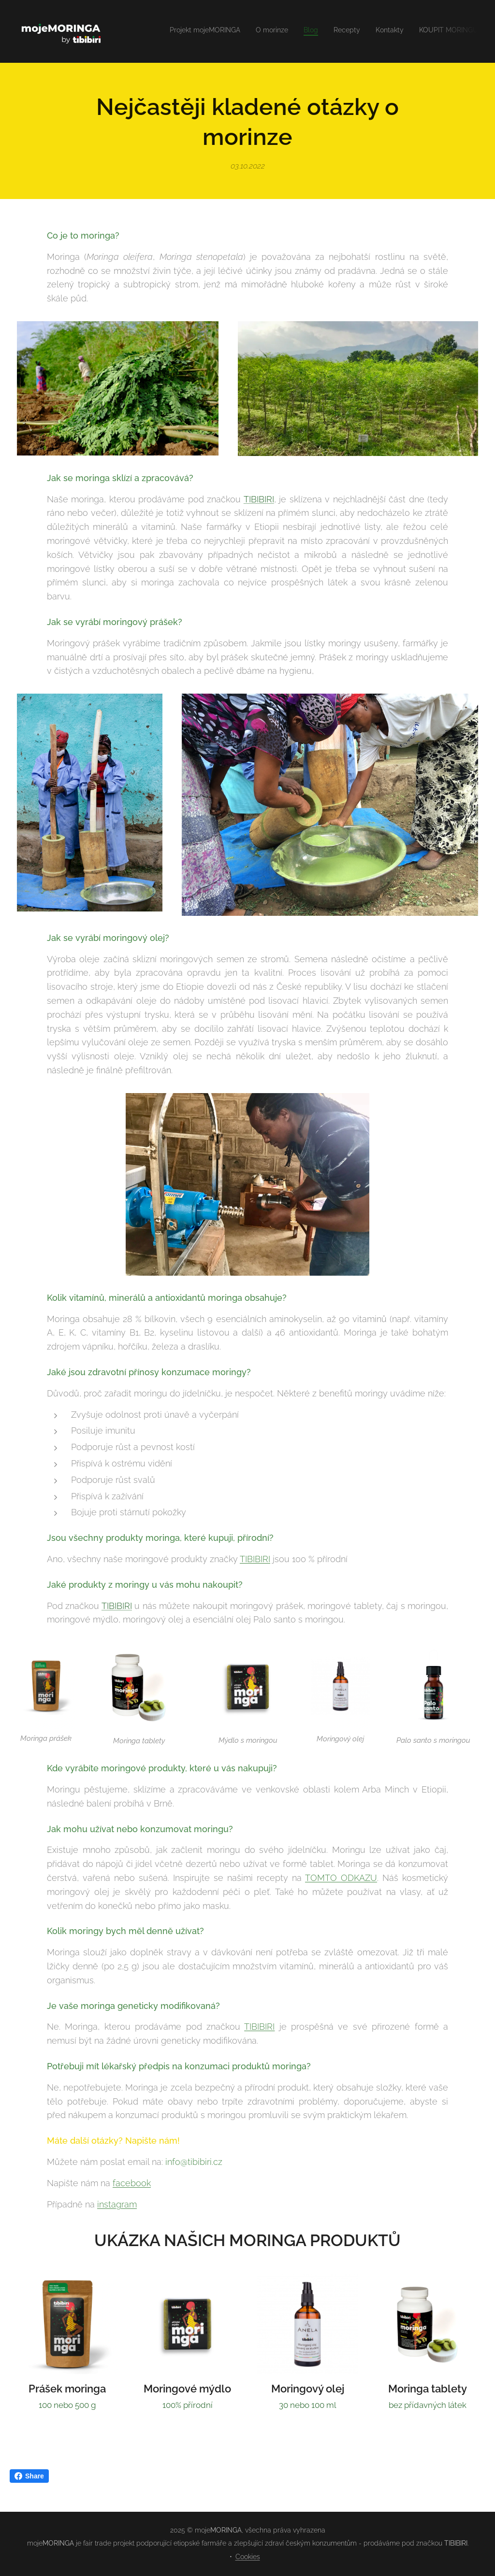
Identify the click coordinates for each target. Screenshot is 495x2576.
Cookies (247, 2557)
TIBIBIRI (259, 499)
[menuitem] (403, 31)
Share (29, 2476)
